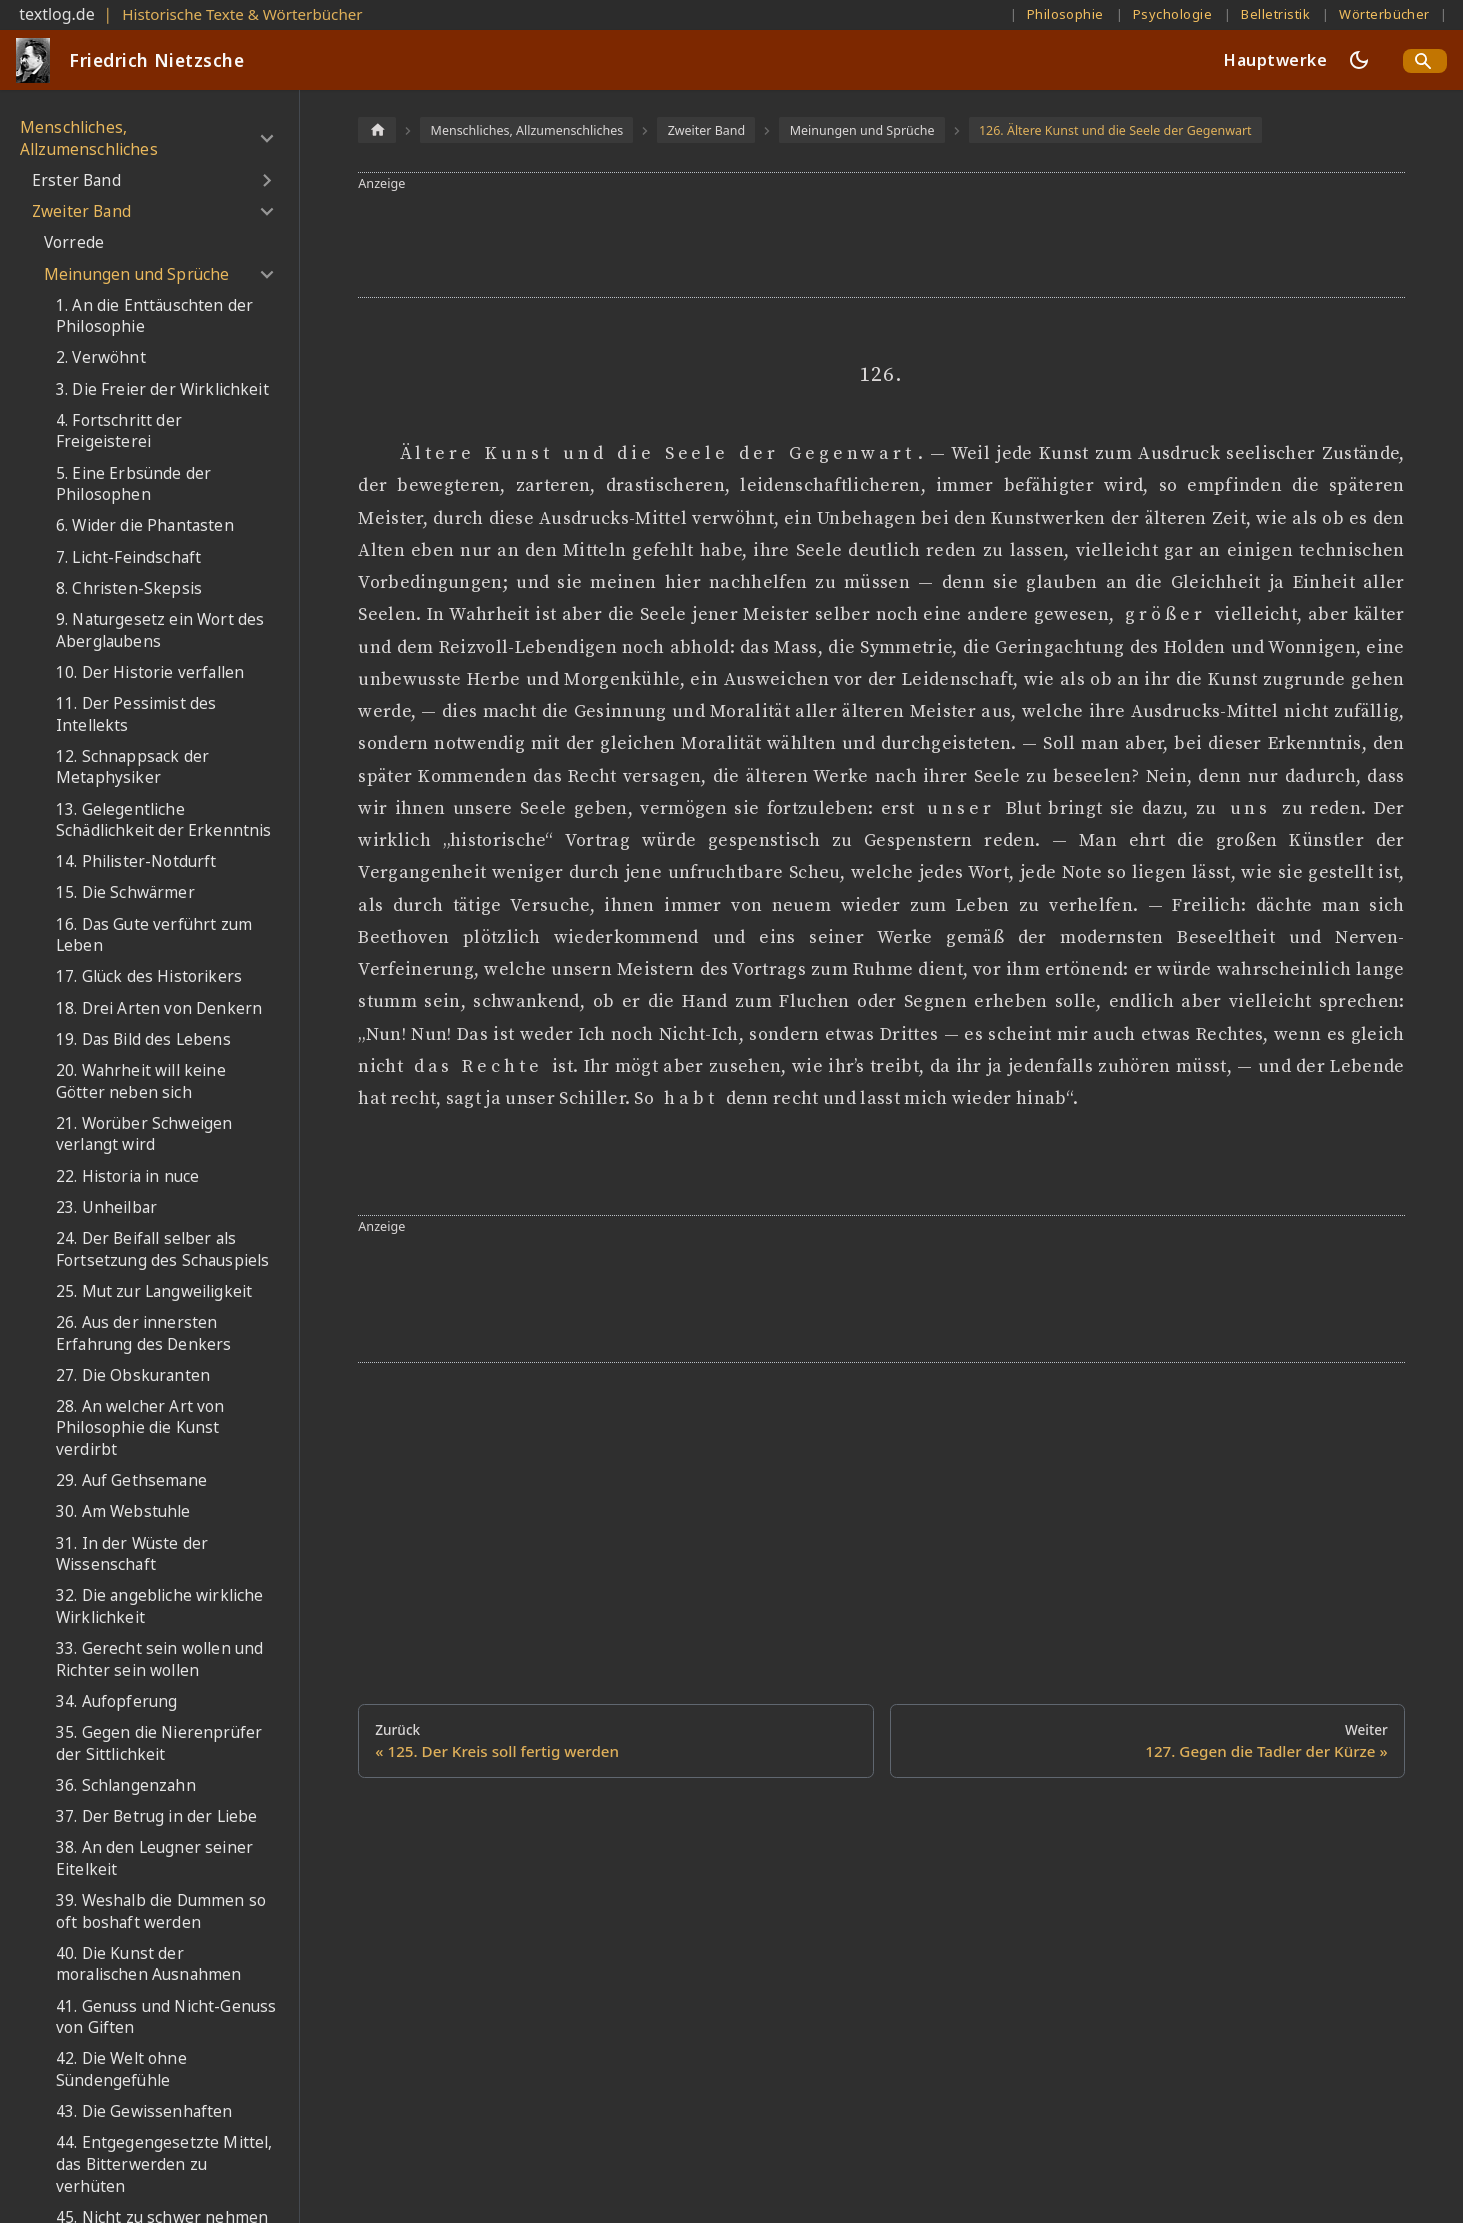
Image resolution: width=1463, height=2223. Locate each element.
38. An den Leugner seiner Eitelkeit (154, 1858)
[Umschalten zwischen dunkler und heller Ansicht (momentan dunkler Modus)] (1359, 60)
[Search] (1425, 61)
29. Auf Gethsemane (131, 1480)
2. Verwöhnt (101, 357)
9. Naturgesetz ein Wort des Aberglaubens (160, 630)
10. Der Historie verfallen (150, 672)
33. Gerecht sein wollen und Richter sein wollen (159, 1659)
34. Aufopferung (116, 1701)
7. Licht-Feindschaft (128, 557)
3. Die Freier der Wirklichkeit (162, 389)
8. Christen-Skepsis (129, 588)
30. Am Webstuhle (123, 1511)
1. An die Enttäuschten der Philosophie (154, 316)
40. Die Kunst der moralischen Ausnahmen (148, 1964)
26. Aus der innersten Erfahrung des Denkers (143, 1333)
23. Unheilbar (106, 1207)
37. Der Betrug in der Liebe (156, 1816)
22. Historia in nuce (127, 1176)
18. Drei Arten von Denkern (159, 1008)
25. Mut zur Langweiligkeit (154, 1291)
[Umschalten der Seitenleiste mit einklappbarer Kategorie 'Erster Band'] (266, 181)
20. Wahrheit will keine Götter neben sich (141, 1081)
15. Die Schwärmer (125, 892)
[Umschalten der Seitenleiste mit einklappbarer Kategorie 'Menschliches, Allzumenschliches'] (266, 138)
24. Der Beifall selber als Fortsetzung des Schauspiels (162, 1249)
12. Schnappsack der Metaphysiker (132, 767)
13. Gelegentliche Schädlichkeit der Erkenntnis (163, 820)
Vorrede (74, 242)
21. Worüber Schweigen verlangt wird (144, 1134)
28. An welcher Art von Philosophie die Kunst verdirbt (140, 1428)
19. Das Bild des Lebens (143, 1039)
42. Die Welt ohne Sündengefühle (121, 2069)
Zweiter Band (81, 211)
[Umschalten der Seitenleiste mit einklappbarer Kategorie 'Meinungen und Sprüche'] (266, 274)
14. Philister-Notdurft (136, 861)
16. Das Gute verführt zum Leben (154, 935)
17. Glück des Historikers (149, 976)
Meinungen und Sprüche (136, 274)
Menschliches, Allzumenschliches (89, 138)
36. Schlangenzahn (126, 1785)
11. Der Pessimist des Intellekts (136, 714)
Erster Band (76, 180)
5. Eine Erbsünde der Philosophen (133, 484)
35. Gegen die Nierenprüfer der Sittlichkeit (159, 1743)
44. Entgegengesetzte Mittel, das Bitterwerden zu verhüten (164, 2164)
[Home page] (377, 129)
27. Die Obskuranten (133, 1375)
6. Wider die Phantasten (145, 525)
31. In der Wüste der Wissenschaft (132, 1554)
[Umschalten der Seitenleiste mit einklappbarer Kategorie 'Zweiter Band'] (266, 212)
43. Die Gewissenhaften (144, 2111)
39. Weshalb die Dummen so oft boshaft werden (161, 1911)
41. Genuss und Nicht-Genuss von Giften (166, 2017)
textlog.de (57, 14)
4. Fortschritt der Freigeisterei (119, 431)
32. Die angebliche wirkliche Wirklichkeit (159, 1606)
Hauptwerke (1275, 60)
